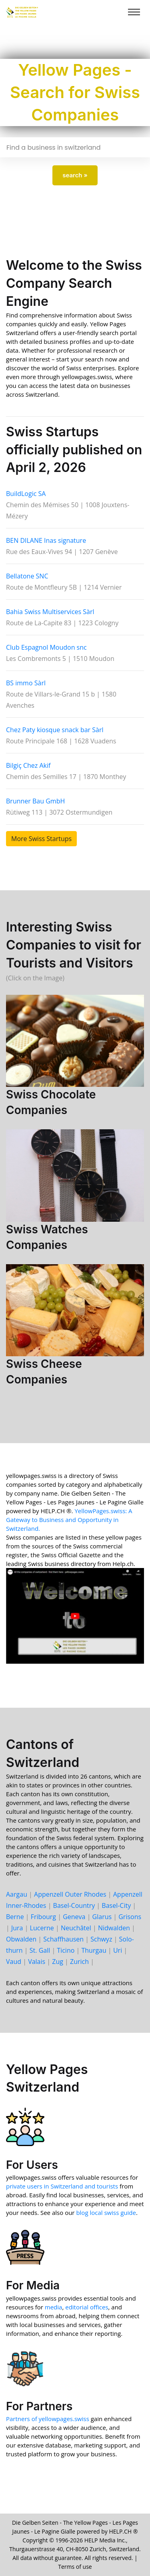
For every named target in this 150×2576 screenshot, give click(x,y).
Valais (36, 1961)
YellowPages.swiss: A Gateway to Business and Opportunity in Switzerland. (69, 1519)
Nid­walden (114, 1927)
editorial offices (86, 2307)
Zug (57, 1961)
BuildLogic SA (26, 493)
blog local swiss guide (106, 2213)
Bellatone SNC (27, 576)
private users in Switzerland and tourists (62, 2186)
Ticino (65, 1950)
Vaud (13, 1961)
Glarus (102, 1916)
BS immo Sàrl (26, 683)
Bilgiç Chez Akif (28, 765)
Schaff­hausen (63, 1939)
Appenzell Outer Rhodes (70, 1894)
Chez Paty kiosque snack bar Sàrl (55, 729)
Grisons (129, 1916)
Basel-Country (74, 1905)
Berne (15, 1916)
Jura (17, 1927)
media (53, 2307)
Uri (117, 1950)
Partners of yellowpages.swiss (47, 2419)
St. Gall (40, 1950)
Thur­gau (93, 1950)
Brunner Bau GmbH (35, 801)
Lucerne (42, 1927)
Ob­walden (21, 1939)
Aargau (16, 1894)
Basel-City (116, 1905)
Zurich (79, 1961)
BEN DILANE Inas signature (46, 540)
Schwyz (101, 1939)
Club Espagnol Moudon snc (46, 647)
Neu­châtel (76, 1927)
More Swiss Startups (41, 838)
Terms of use (75, 2566)
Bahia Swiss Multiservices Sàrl (50, 611)
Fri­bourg (43, 1916)
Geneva (74, 1916)
